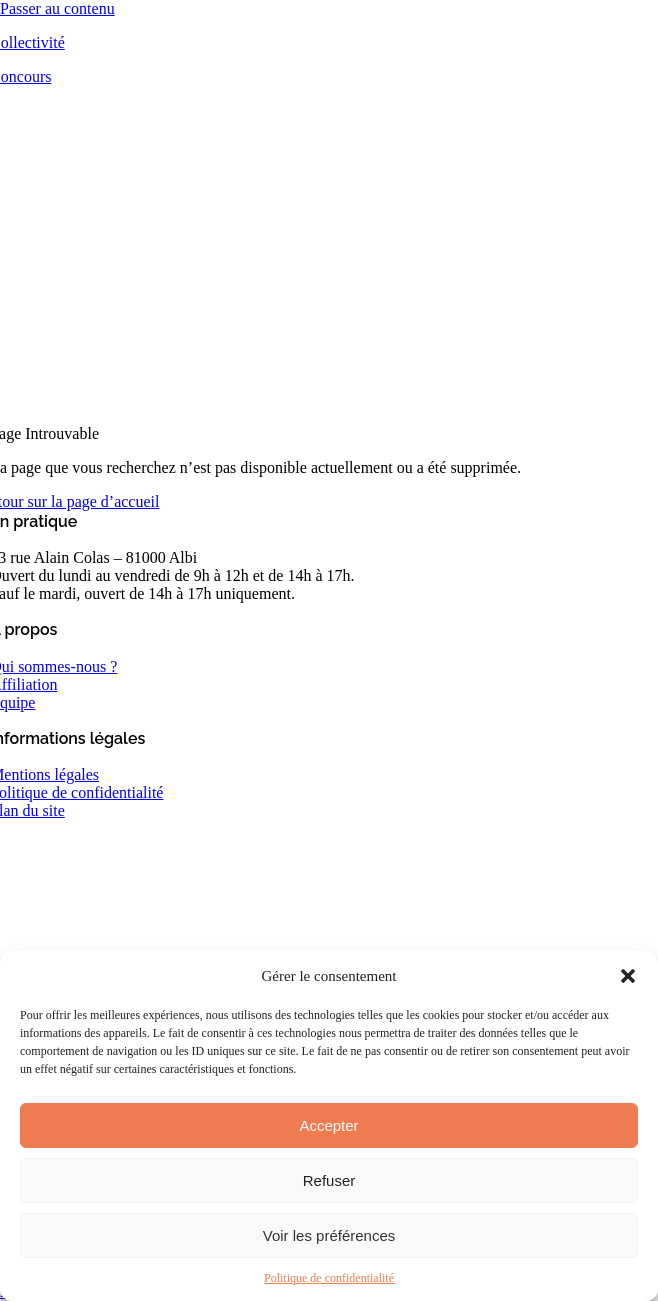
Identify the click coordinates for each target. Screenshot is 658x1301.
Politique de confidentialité (329, 1278)
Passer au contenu (57, 8)
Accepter (328, 1125)
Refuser (329, 1180)
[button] (628, 976)
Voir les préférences (329, 1235)
